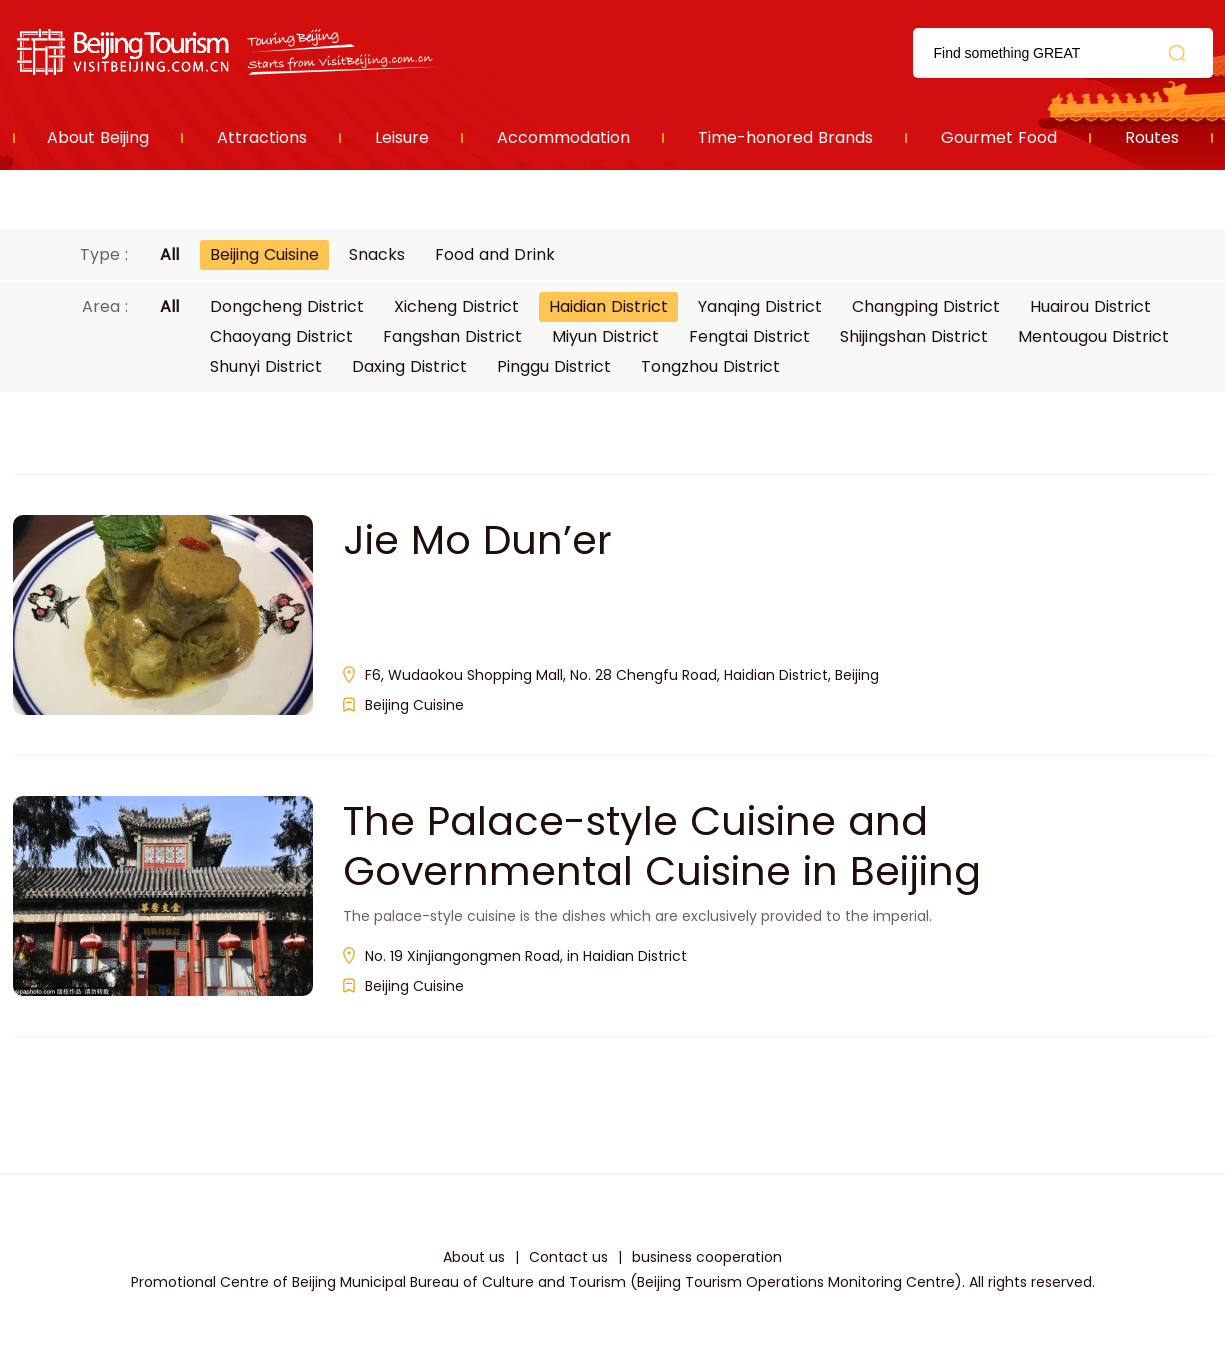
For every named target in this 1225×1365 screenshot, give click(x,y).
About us (474, 1257)
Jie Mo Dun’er (477, 540)
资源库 (228, 52)
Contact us (568, 1257)
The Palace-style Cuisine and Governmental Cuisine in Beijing (662, 846)
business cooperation (707, 1257)
